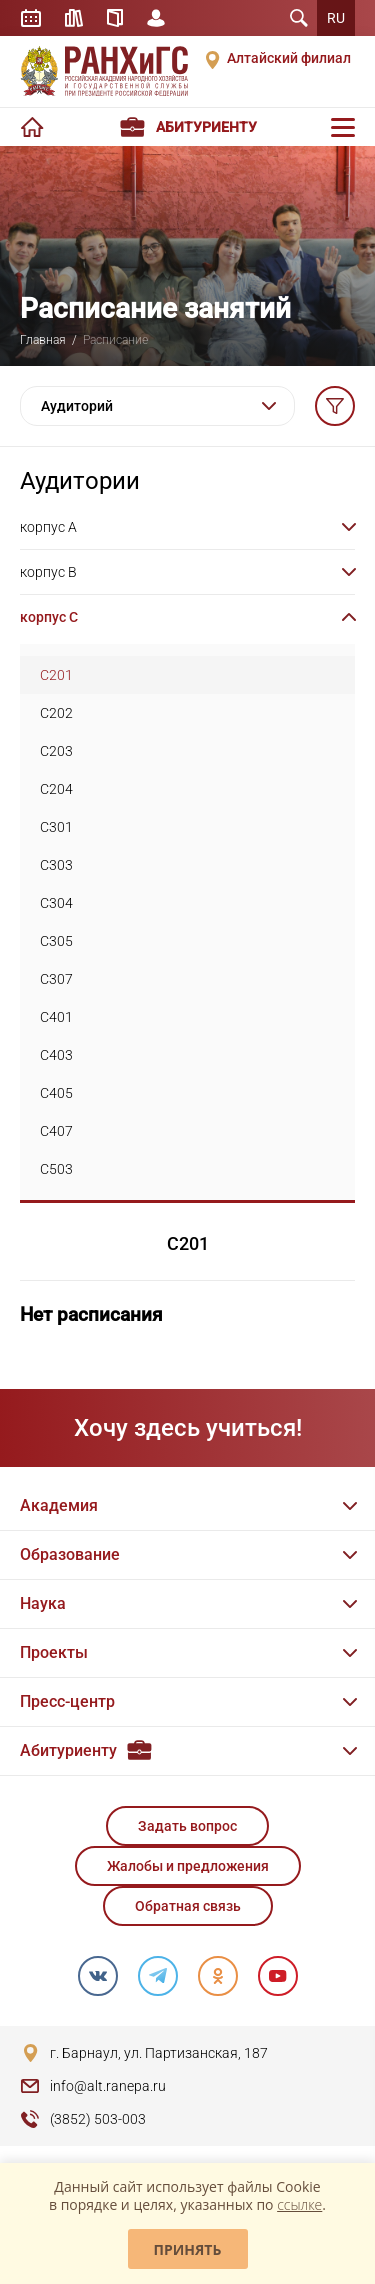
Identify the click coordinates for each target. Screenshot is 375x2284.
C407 (56, 1131)
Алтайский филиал (289, 58)
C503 (56, 1169)
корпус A (48, 527)
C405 (56, 1093)
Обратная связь (188, 1906)
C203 (56, 751)
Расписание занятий (31, 18)
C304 (56, 903)
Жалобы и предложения (188, 1866)
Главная (43, 340)
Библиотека (74, 18)
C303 (56, 865)
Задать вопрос (187, 1826)
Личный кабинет (156, 18)
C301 (56, 827)
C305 (56, 941)
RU (336, 18)
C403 (56, 1055)
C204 (56, 789)
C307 (56, 979)
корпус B (48, 572)
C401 (56, 1017)
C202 (56, 713)
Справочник (115, 18)
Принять (188, 2249)
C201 (56, 675)
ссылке (299, 2204)
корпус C (49, 617)
